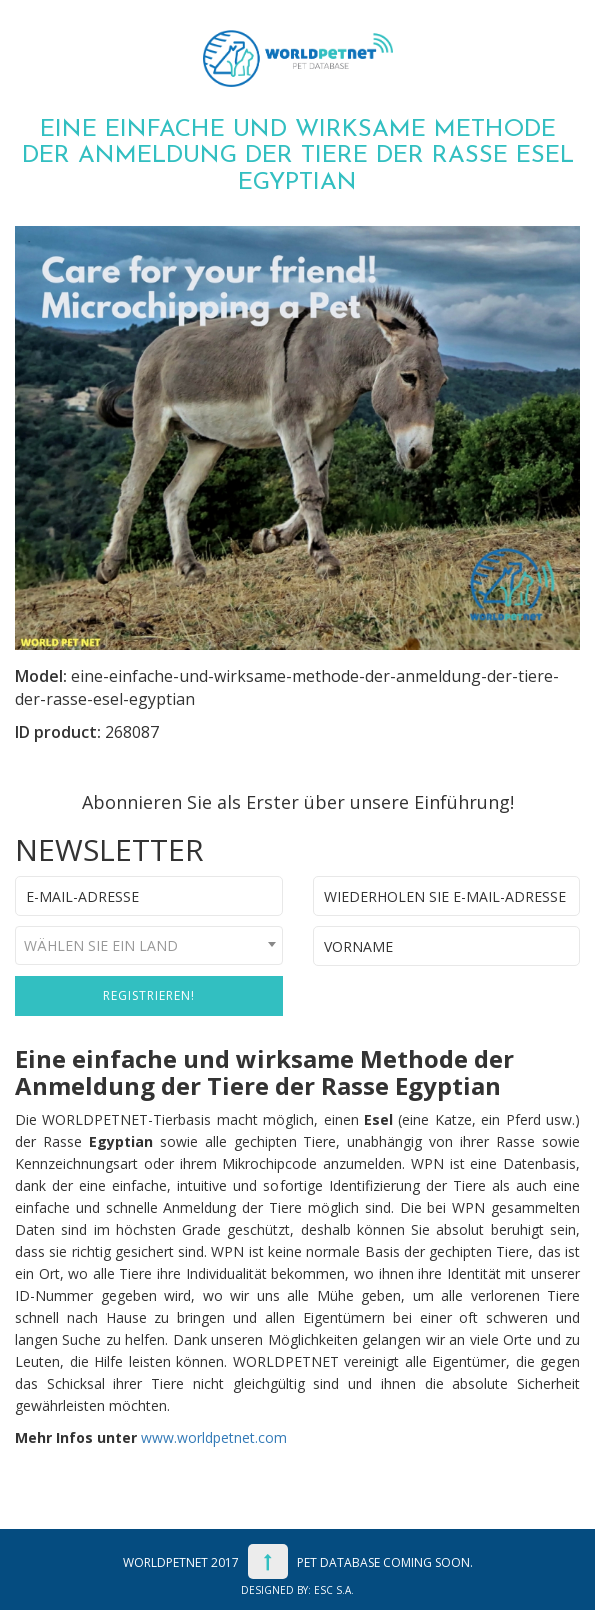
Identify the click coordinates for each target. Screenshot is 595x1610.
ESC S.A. (334, 1590)
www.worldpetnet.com (214, 1437)
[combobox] (149, 945)
